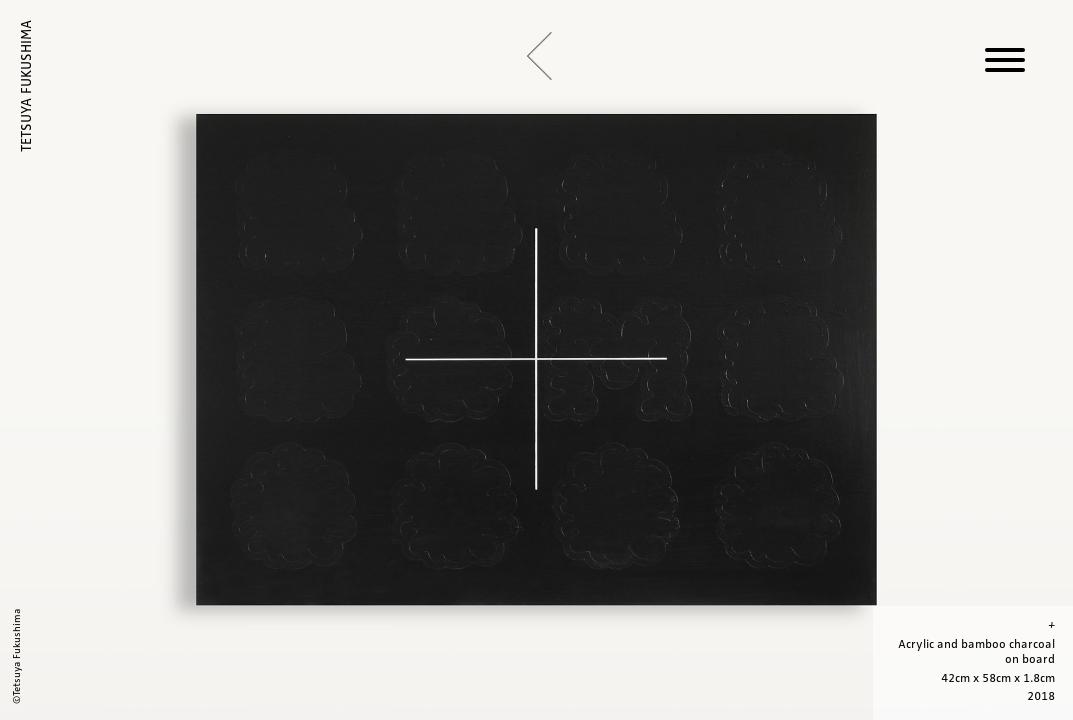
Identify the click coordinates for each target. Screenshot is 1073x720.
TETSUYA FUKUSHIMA (27, 86)
